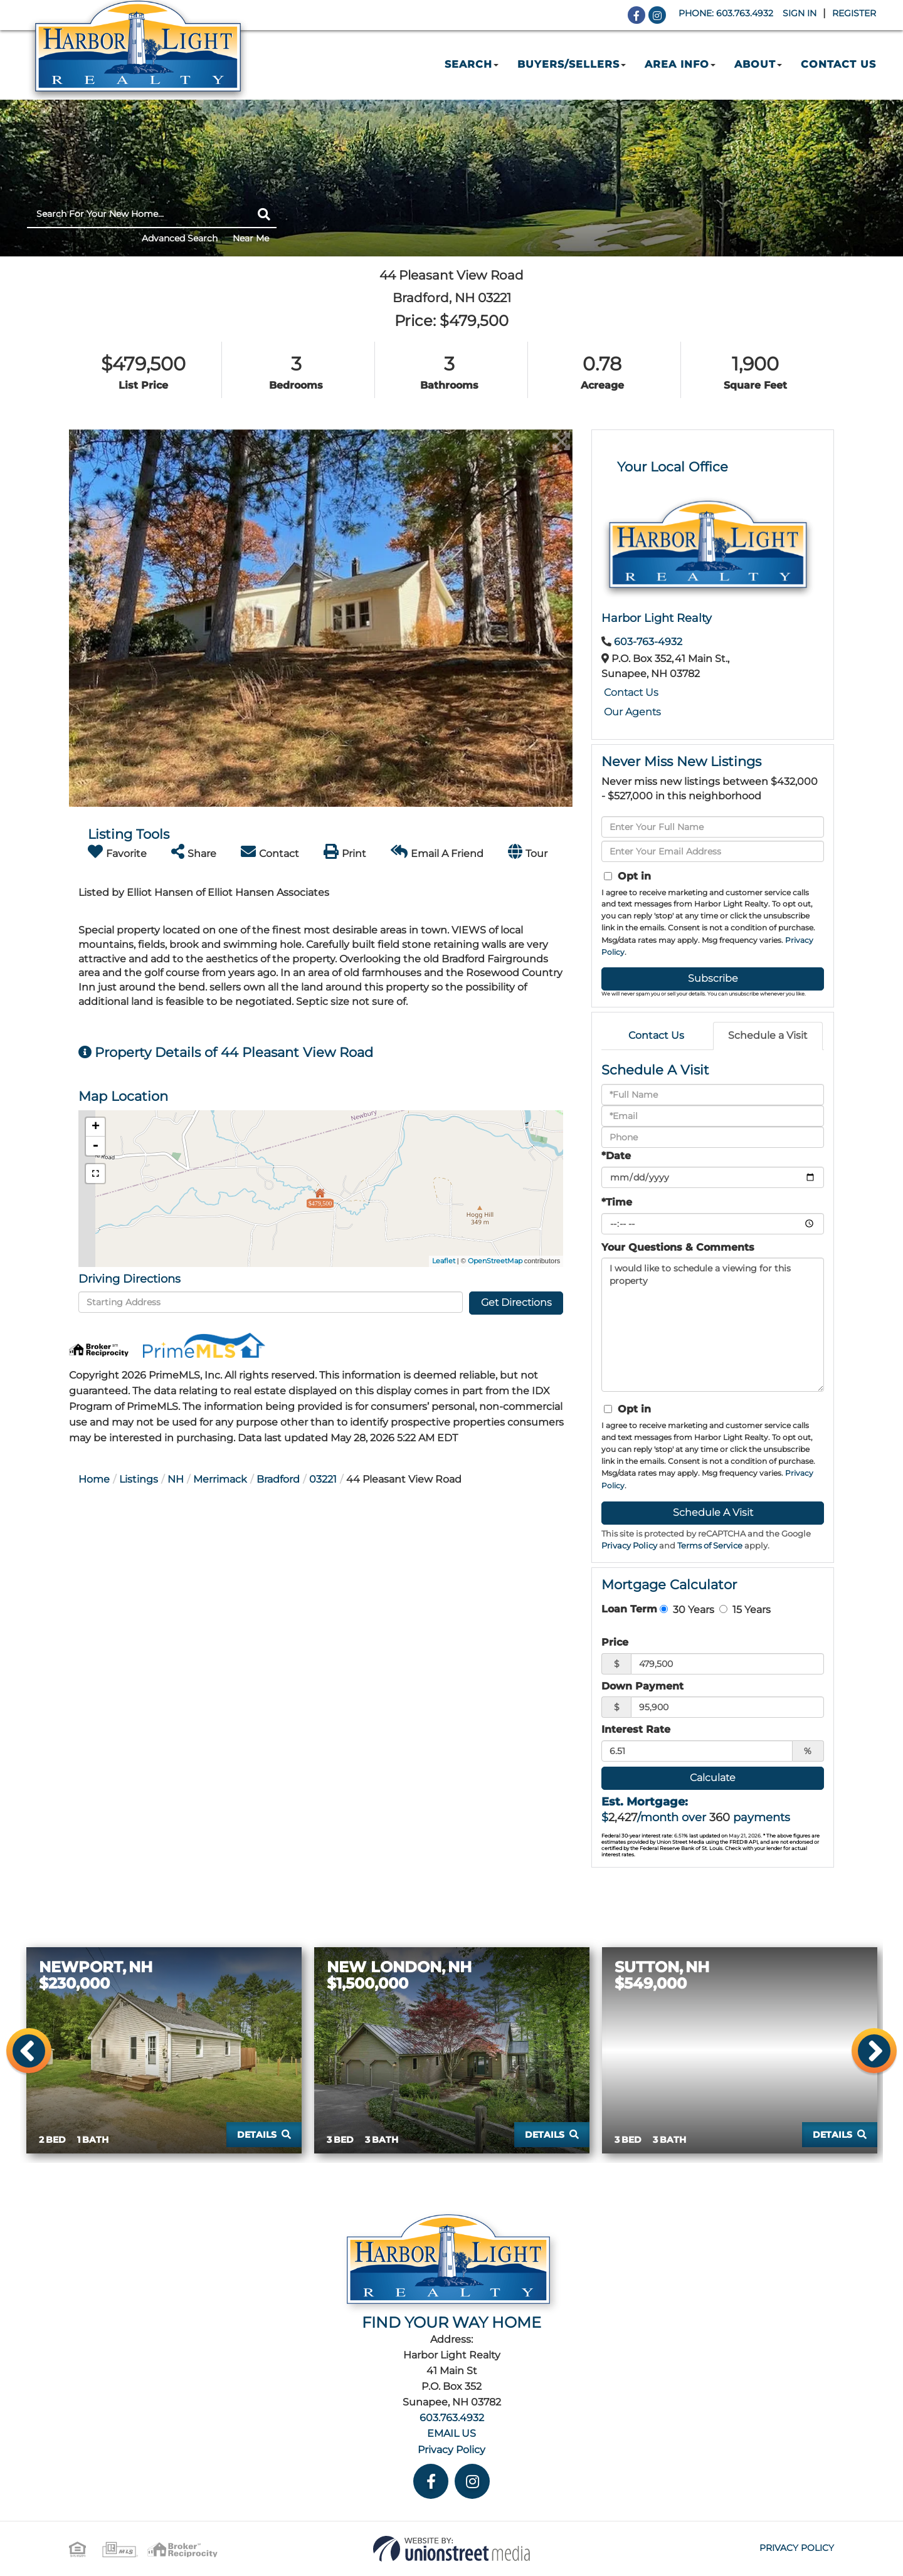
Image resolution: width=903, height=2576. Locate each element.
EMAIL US (451, 2433)
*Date (616, 1156)
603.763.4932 (744, 13)
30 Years (687, 1609)
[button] (264, 214)
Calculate (713, 1778)
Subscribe (713, 978)
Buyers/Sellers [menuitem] (571, 64)
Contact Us (631, 692)
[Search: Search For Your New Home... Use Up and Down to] (139, 213)
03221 (323, 1479)
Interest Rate (635, 1729)
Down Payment (642, 1686)
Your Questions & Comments (677, 1247)
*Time (616, 1202)
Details (257, 2134)
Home (94, 1479)
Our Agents (632, 712)
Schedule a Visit (768, 1035)
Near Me (251, 238)
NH (175, 1479)
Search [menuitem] (472, 64)
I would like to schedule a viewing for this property (712, 1325)
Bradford (278, 1479)
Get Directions (516, 1302)
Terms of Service (709, 1545)
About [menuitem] (758, 64)
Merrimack (220, 1479)
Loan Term (629, 1609)
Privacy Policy (629, 1545)
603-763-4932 (648, 642)
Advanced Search (180, 238)
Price (614, 1642)
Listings (138, 1479)
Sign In (799, 13)
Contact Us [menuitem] (838, 64)
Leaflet (443, 1260)
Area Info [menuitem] (680, 64)
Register (854, 13)
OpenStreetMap (495, 1260)
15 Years (745, 1609)
